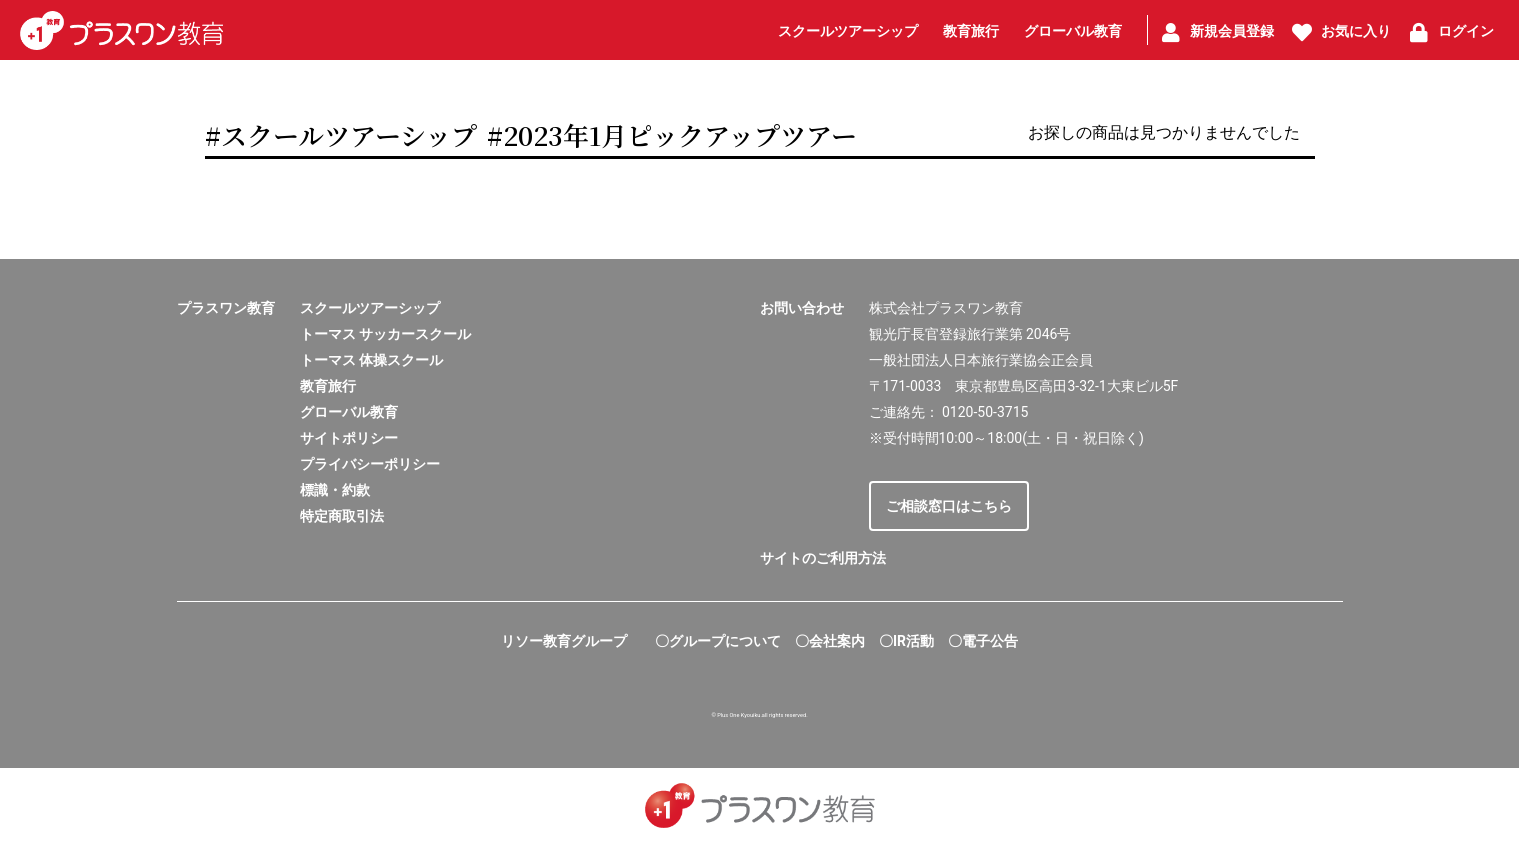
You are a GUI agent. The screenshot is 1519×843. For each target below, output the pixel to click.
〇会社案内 (830, 641)
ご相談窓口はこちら (949, 506)
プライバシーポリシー (370, 464)
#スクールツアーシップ (341, 134)
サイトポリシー (349, 438)
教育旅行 (328, 386)
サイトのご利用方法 (823, 558)
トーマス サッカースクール (385, 334)
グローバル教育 (349, 412)
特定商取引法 (342, 516)
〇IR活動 (906, 641)
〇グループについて (718, 641)
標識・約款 (335, 490)
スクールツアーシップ (370, 308)
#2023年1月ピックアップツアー (672, 134)
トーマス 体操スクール (371, 360)
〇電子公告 (983, 641)
